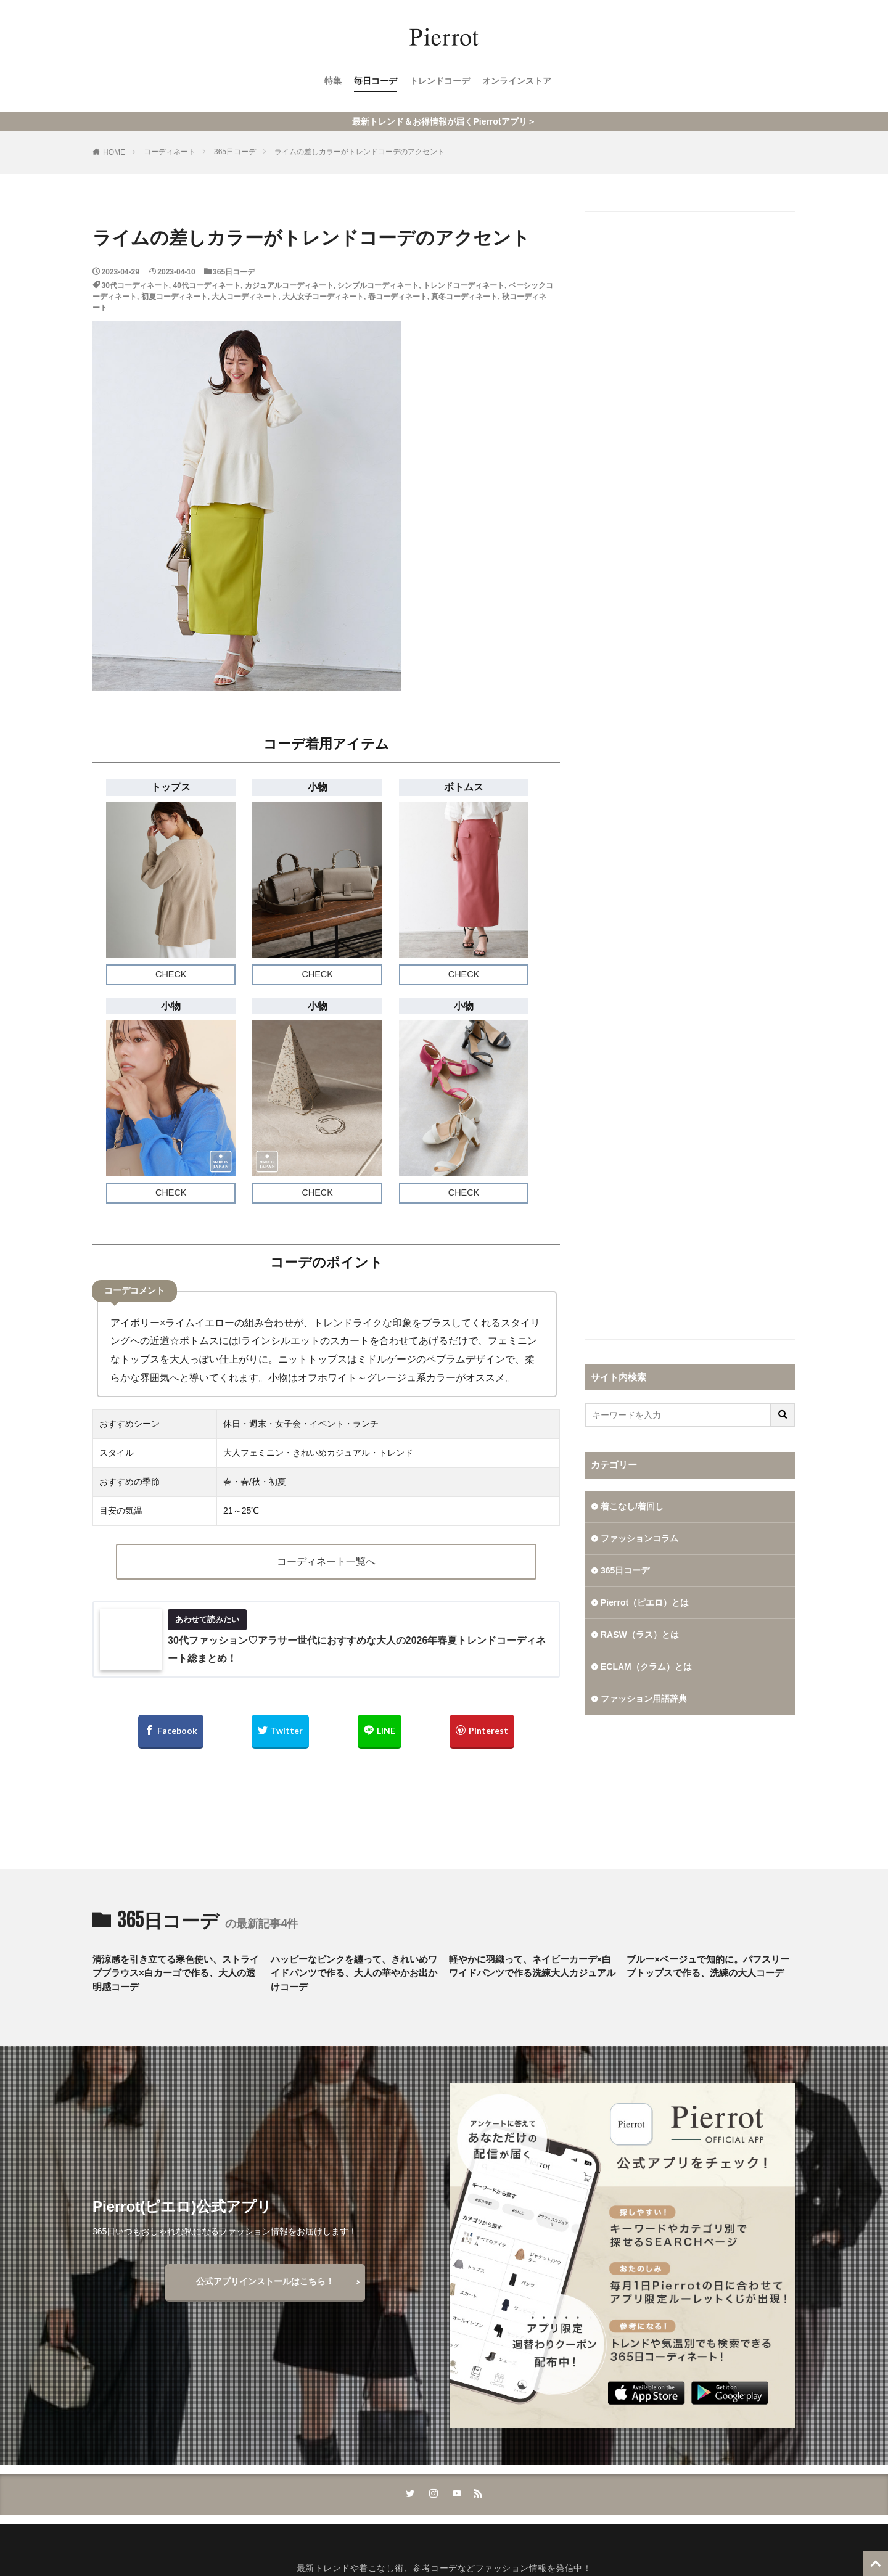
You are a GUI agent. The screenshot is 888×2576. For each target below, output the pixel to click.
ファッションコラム (639, 1538)
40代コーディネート (206, 285)
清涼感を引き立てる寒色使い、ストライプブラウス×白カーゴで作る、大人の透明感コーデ (175, 1973)
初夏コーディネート (174, 296)
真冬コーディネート (464, 296)
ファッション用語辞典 (644, 1699)
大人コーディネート (245, 296)
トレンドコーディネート (463, 285)
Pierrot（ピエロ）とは (645, 1602)
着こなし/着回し (632, 1506)
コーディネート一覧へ (326, 1561)
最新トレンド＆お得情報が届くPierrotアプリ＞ (443, 121)
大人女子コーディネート (323, 296)
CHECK (170, 974)
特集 (333, 81)
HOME (114, 152)
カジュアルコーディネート (289, 285)
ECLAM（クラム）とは (646, 1667)
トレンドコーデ (439, 81)
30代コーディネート (135, 285)
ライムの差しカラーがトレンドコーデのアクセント (359, 151)
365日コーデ (235, 151)
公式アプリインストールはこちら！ (265, 2281)
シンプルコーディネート (378, 285)
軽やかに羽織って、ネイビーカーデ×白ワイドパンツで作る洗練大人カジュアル (532, 1966)
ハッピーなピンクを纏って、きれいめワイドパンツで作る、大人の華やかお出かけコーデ (354, 1973)
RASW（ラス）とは (640, 1634)
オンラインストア (516, 81)
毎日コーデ (375, 81)
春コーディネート (397, 296)
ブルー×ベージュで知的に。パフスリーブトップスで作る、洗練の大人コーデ (708, 1966)
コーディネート (169, 151)
